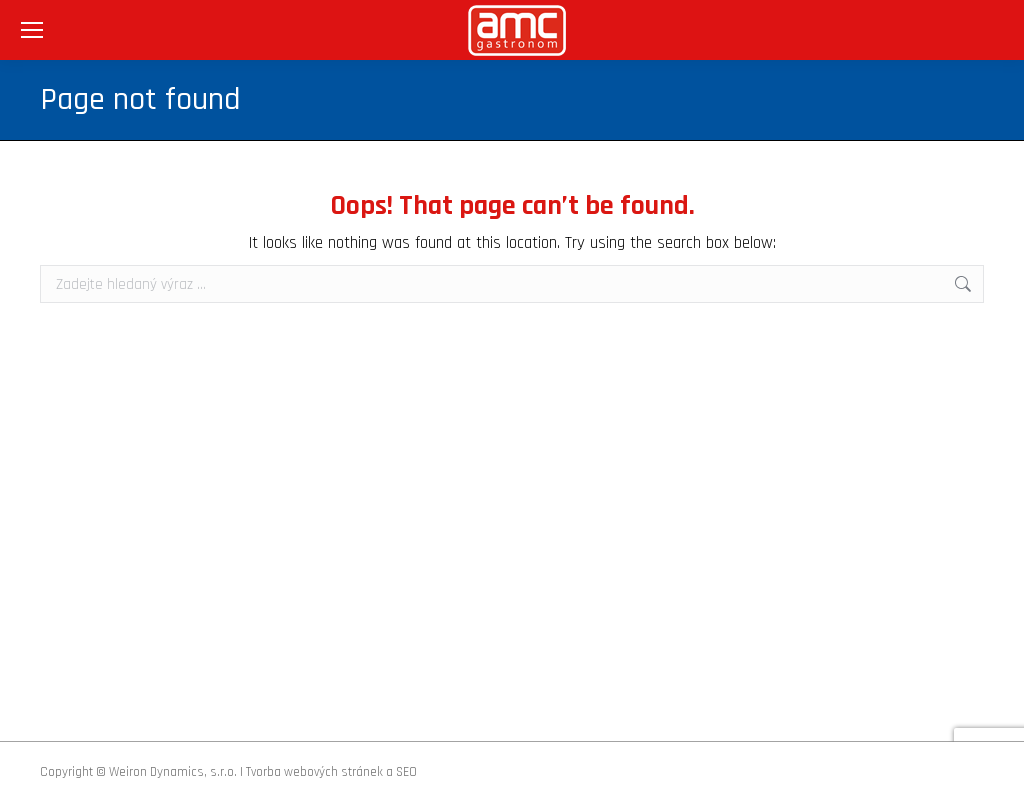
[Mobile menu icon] (32, 30)
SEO (406, 772)
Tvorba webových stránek (314, 772)
